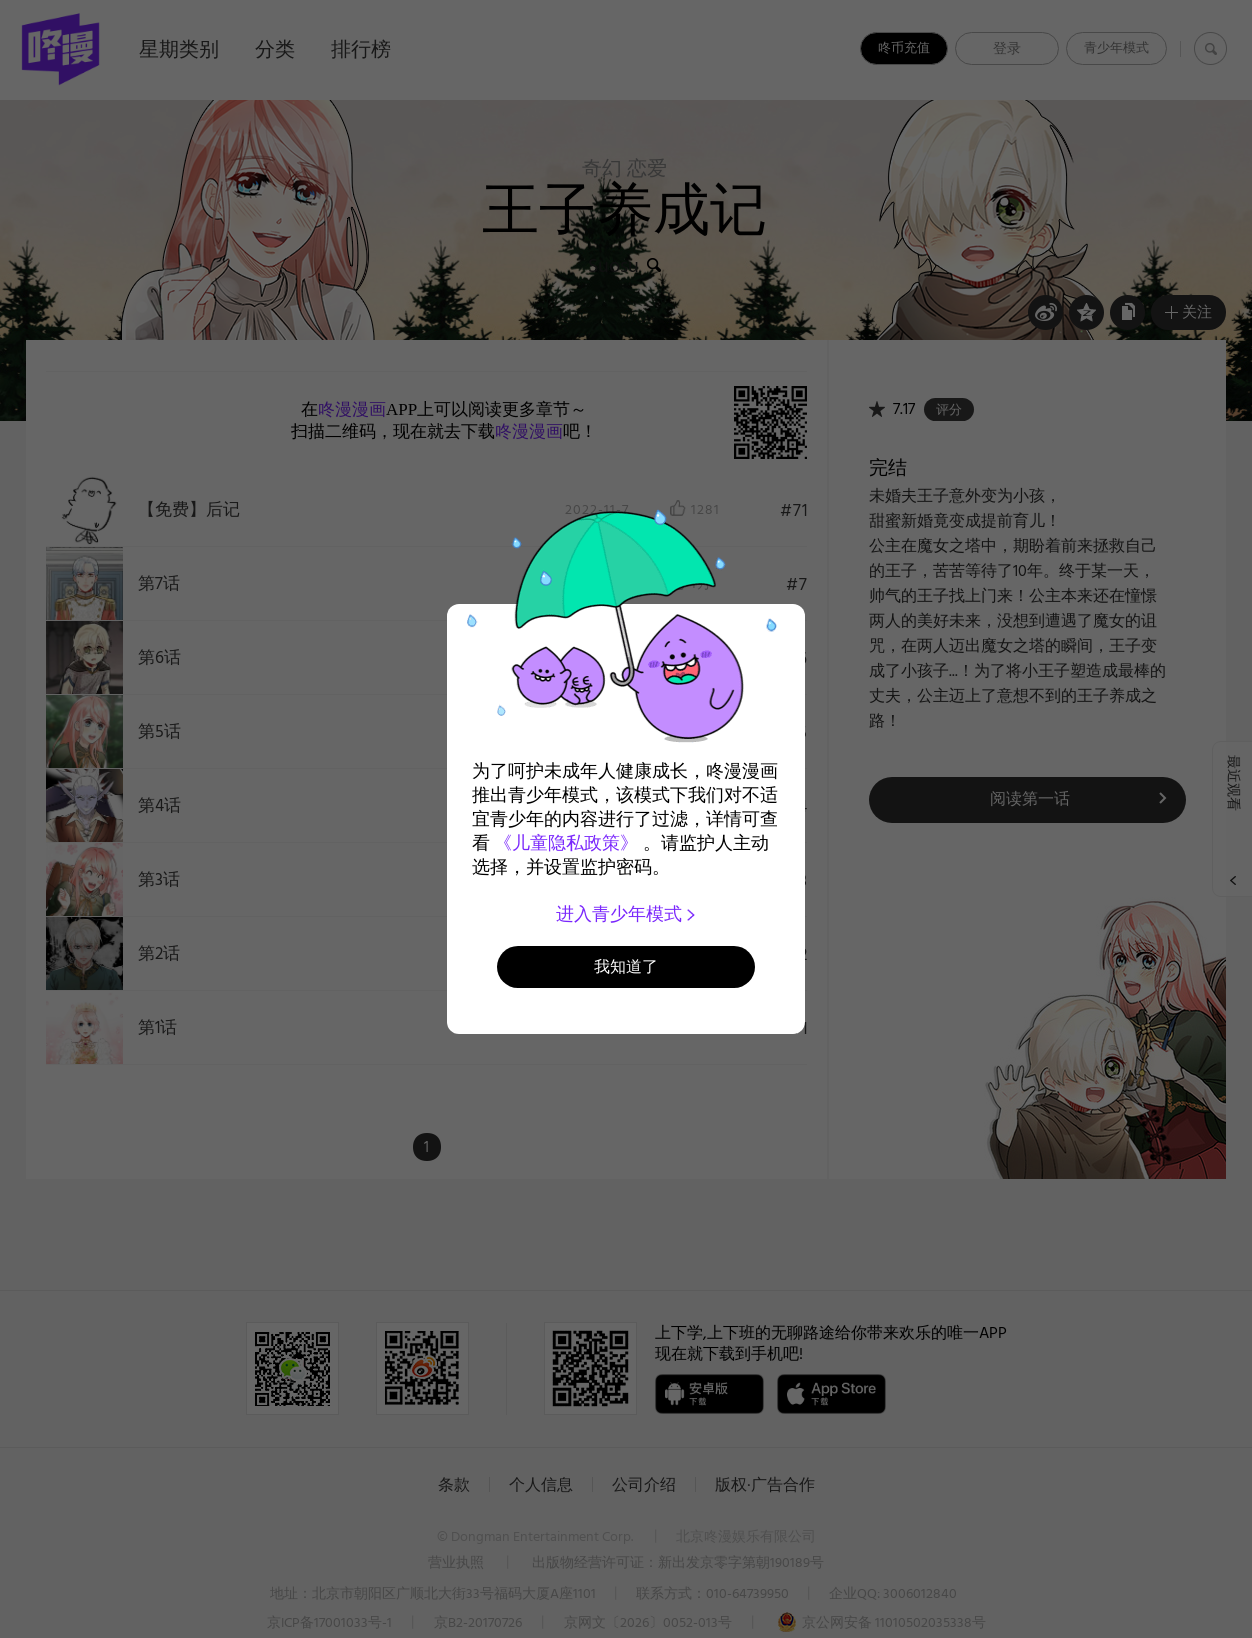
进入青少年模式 (626, 914)
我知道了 (626, 966)
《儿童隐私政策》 (566, 843)
